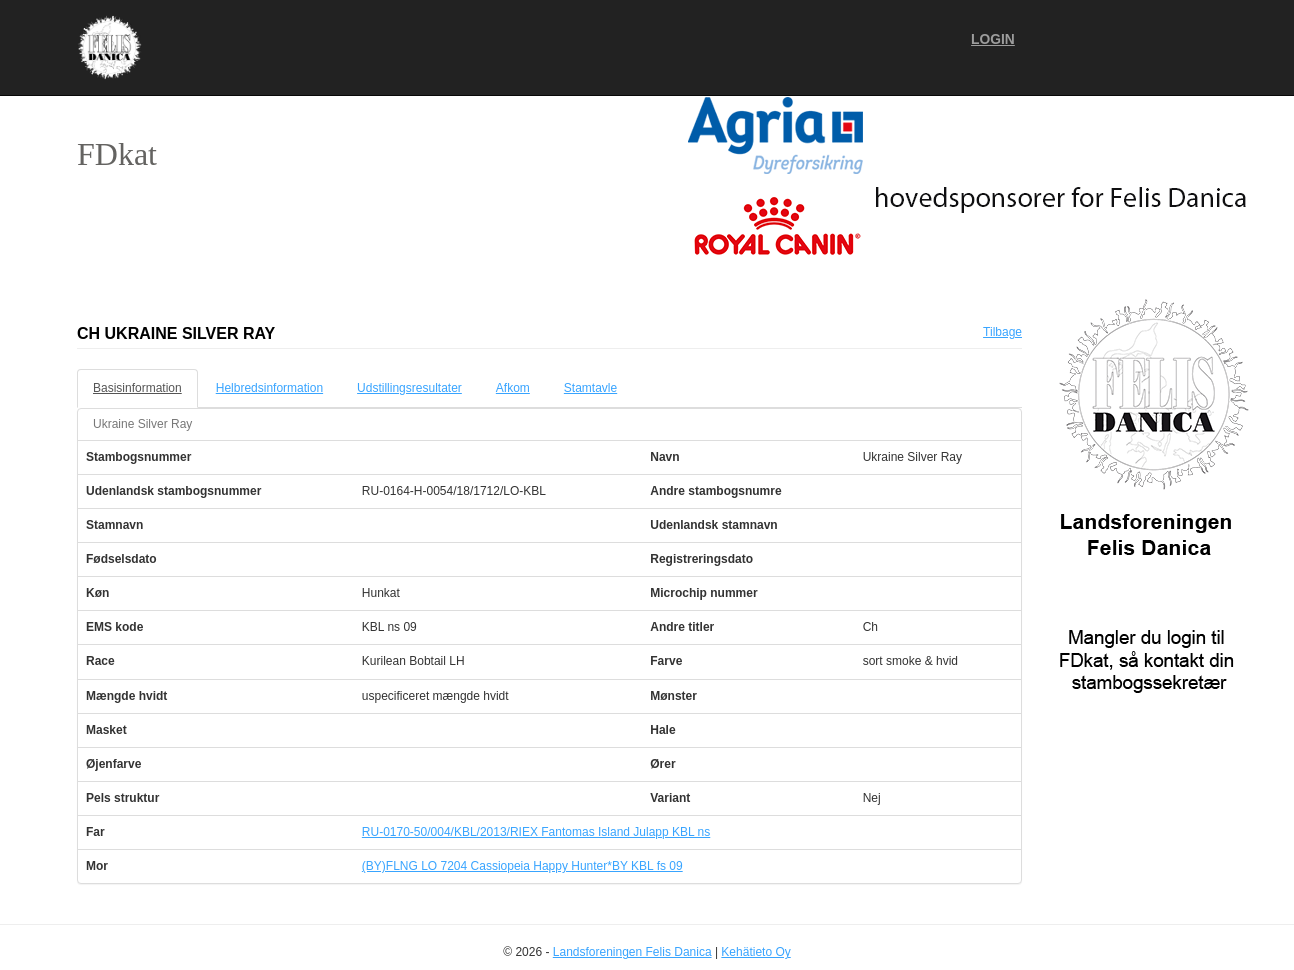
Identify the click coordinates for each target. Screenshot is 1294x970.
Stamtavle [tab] (590, 388)
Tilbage (1002, 332)
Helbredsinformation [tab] (269, 388)
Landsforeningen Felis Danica (632, 952)
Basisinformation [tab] (137, 388)
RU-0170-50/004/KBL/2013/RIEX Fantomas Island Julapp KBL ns (536, 832)
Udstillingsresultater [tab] (409, 388)
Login (993, 39)
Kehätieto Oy (755, 952)
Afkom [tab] (513, 388)
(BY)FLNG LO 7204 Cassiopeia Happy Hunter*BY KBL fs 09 (522, 866)
